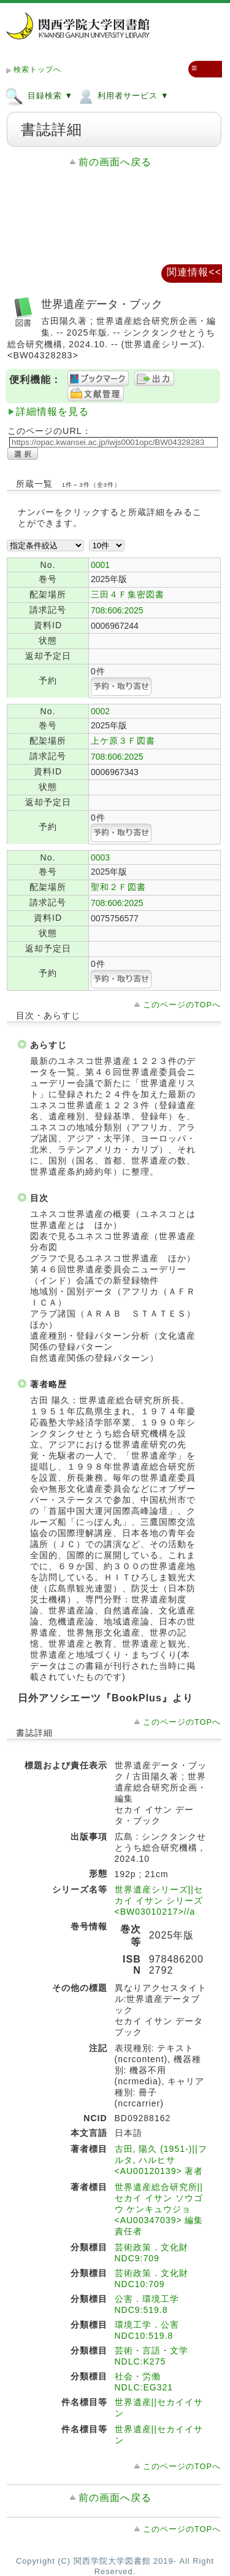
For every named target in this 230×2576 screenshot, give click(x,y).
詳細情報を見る (52, 411)
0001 (100, 565)
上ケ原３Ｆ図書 (123, 741)
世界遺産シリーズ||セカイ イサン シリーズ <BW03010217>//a (159, 1900)
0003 (100, 857)
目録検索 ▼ (39, 95)
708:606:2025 (117, 610)
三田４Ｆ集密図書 (127, 594)
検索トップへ (37, 69)
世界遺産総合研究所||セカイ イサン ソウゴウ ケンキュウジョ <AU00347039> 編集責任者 (159, 2209)
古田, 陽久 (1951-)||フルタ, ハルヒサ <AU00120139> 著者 (161, 2160)
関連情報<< (194, 272)
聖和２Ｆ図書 (118, 887)
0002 (100, 711)
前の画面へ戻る (115, 162)
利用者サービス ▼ (122, 95)
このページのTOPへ (182, 1004)
